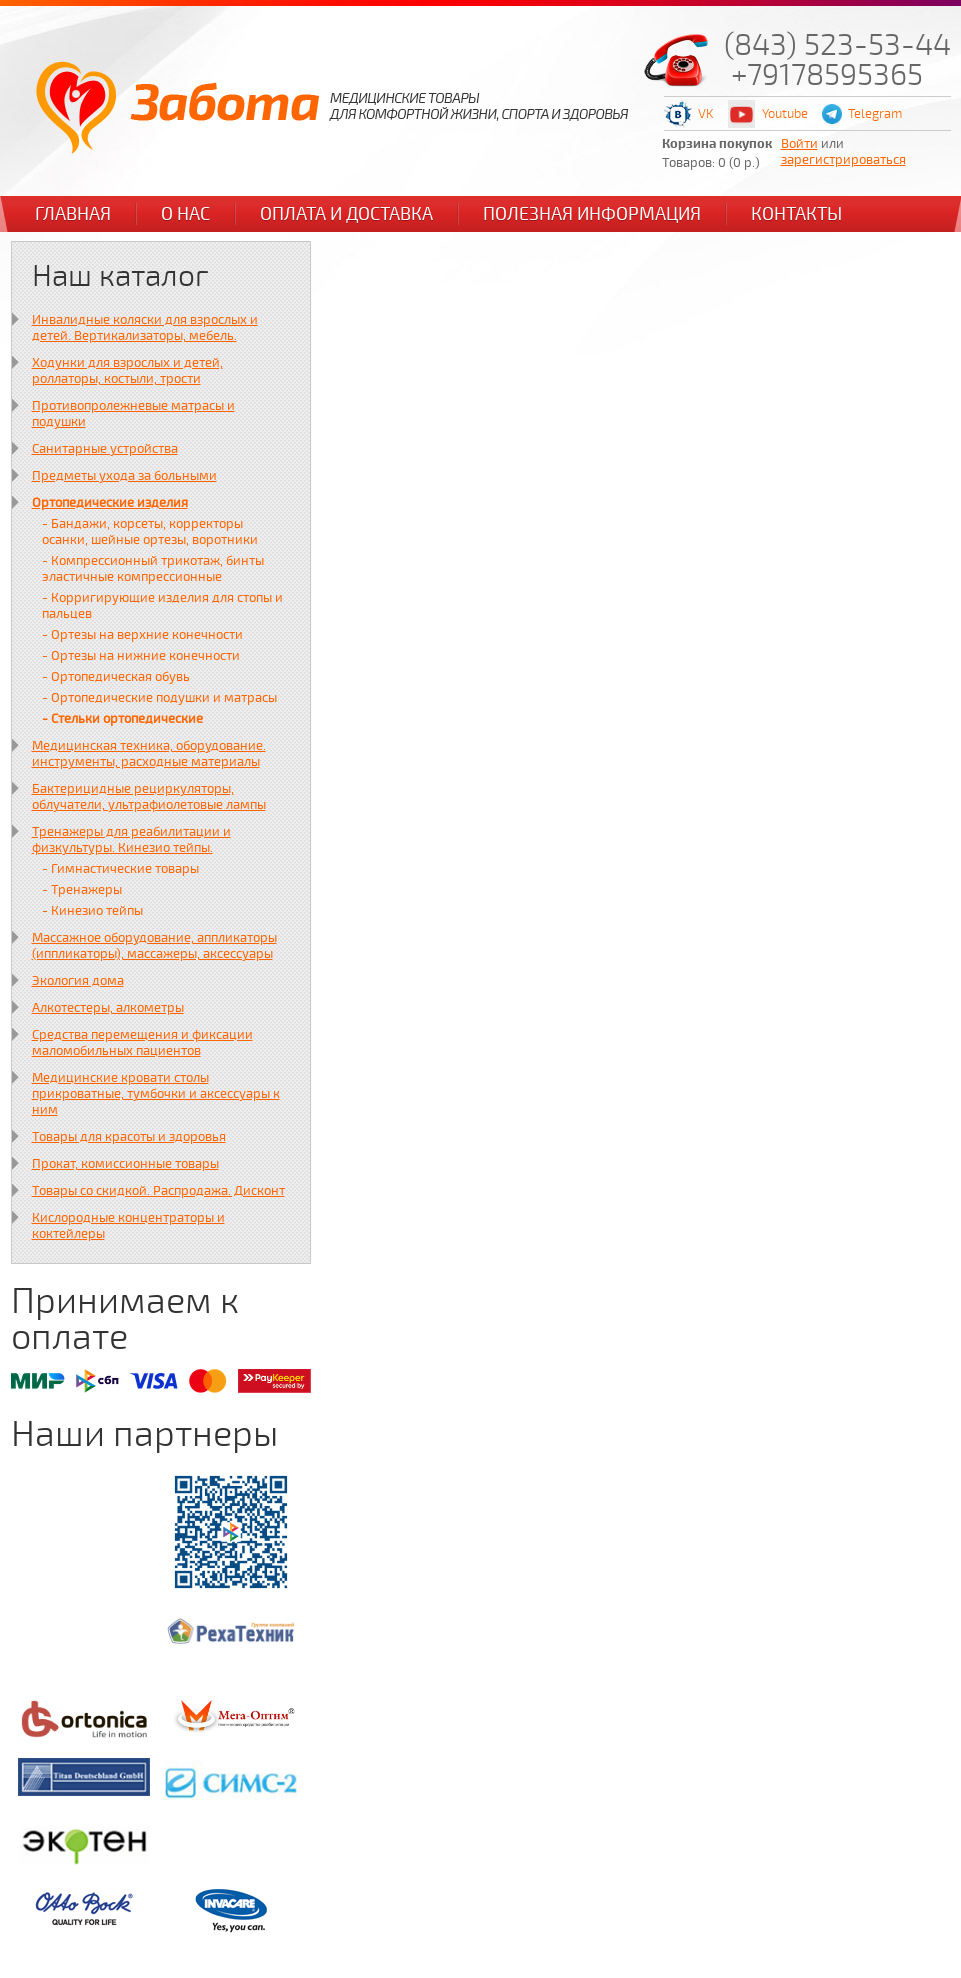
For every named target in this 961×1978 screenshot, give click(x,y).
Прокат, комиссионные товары (125, 1164)
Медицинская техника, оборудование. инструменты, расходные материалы (149, 754)
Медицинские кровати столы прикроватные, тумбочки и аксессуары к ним (156, 1094)
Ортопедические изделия (110, 503)
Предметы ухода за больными (124, 476)
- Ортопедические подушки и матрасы (159, 698)
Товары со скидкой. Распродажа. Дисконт (158, 1191)
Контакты (796, 214)
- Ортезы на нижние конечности (141, 656)
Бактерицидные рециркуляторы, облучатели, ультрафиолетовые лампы (149, 797)
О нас (185, 214)
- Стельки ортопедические (122, 719)
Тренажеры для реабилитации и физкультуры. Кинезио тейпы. (131, 840)
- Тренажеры (82, 890)
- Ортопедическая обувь (116, 677)
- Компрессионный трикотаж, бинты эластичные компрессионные (153, 569)
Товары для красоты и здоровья (129, 1137)
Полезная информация (592, 214)
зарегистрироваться (843, 160)
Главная (73, 214)
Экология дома (78, 981)
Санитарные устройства (105, 449)
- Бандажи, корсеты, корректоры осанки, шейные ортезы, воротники (150, 532)
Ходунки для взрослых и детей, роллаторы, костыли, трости (127, 371)
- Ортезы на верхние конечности (142, 635)
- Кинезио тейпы (92, 911)
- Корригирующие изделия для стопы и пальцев (162, 606)
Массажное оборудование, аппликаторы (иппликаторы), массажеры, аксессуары (154, 946)
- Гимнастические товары (120, 869)
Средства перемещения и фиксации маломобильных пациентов (142, 1043)
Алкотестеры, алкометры (108, 1008)
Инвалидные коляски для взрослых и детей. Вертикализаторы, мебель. (145, 328)
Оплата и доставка (346, 214)
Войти (799, 144)
